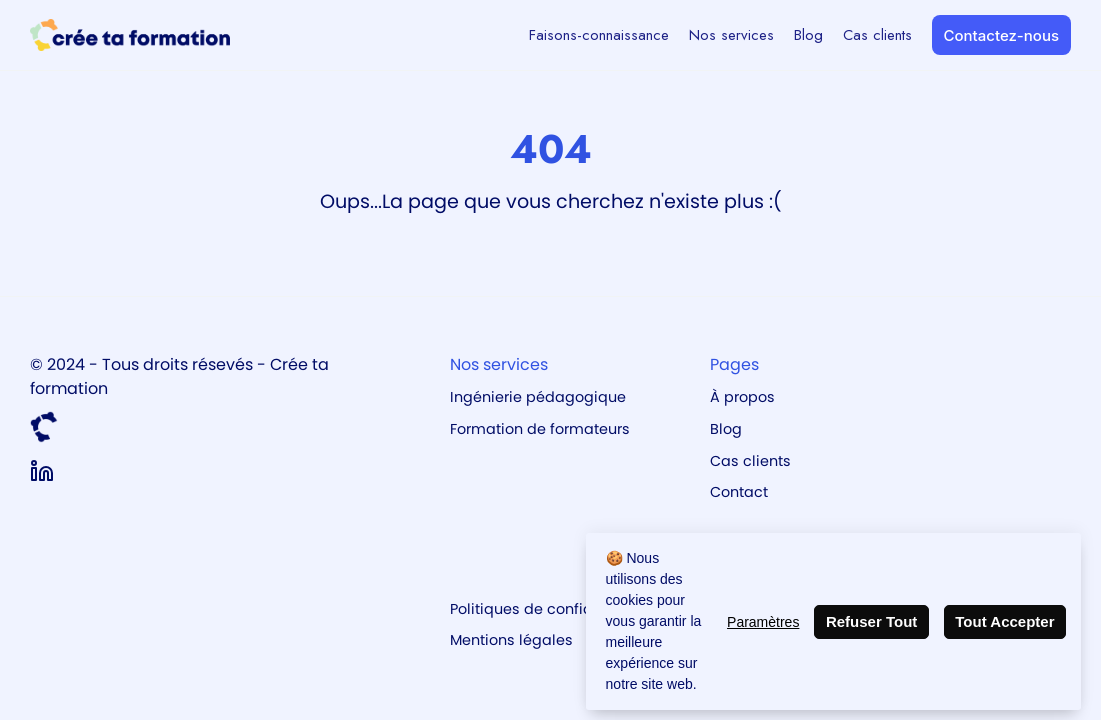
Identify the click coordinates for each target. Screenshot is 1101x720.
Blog (808, 35)
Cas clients (877, 35)
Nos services (731, 35)
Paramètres (763, 622)
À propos (742, 397)
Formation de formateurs (540, 429)
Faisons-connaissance (599, 35)
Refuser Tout (871, 621)
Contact (739, 492)
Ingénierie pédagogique (538, 397)
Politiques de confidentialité (551, 609)
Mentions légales (511, 640)
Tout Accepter (1004, 621)
